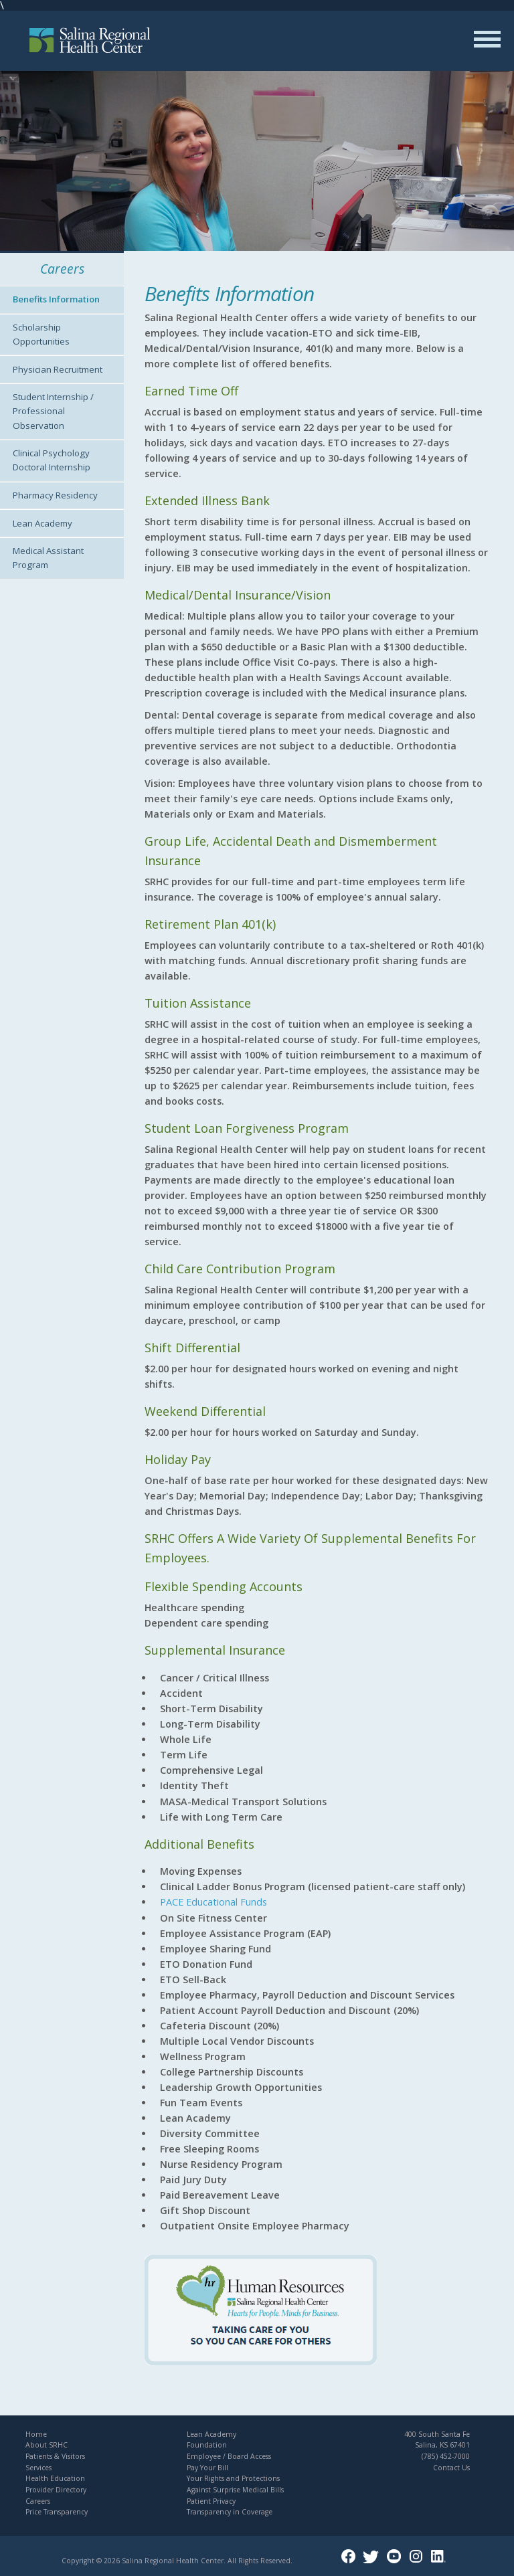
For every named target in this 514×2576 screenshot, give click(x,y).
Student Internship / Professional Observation (53, 411)
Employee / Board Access (229, 2456)
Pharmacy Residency (55, 495)
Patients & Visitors (55, 2456)
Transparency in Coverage (229, 2511)
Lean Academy (42, 523)
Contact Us (451, 2467)
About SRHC (46, 2445)
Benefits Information (56, 299)
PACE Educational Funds (213, 1902)
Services (38, 2467)
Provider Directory (55, 2489)
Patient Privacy (211, 2501)
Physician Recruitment (57, 369)
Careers (37, 2501)
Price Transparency (56, 2511)
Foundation (207, 2445)
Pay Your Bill (207, 2467)
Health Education (55, 2478)
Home (36, 2434)
